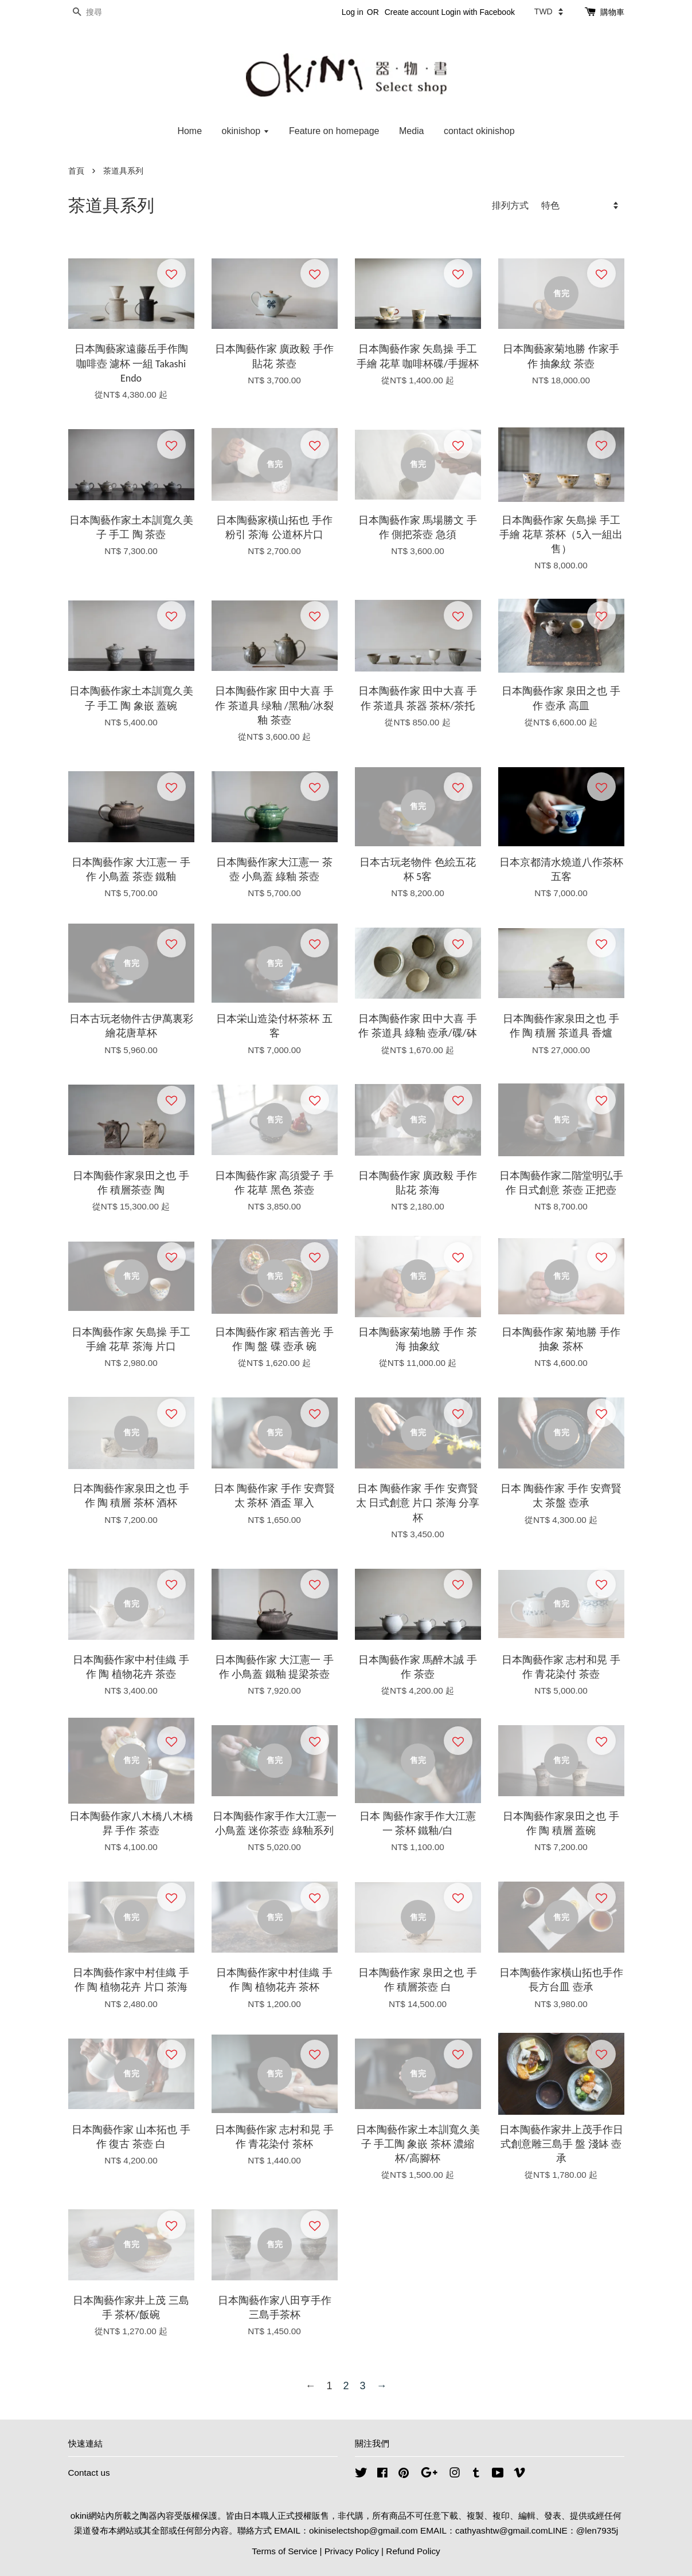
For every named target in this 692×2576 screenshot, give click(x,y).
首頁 (76, 171)
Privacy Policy (352, 2551)
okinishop (245, 131)
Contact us (89, 2472)
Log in (352, 12)
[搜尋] (102, 12)
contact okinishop (479, 131)
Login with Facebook (478, 12)
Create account (412, 12)
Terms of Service (284, 2551)
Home (189, 131)
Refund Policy (413, 2551)
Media (411, 131)
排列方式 (510, 205)
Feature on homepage (334, 131)
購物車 (612, 12)
